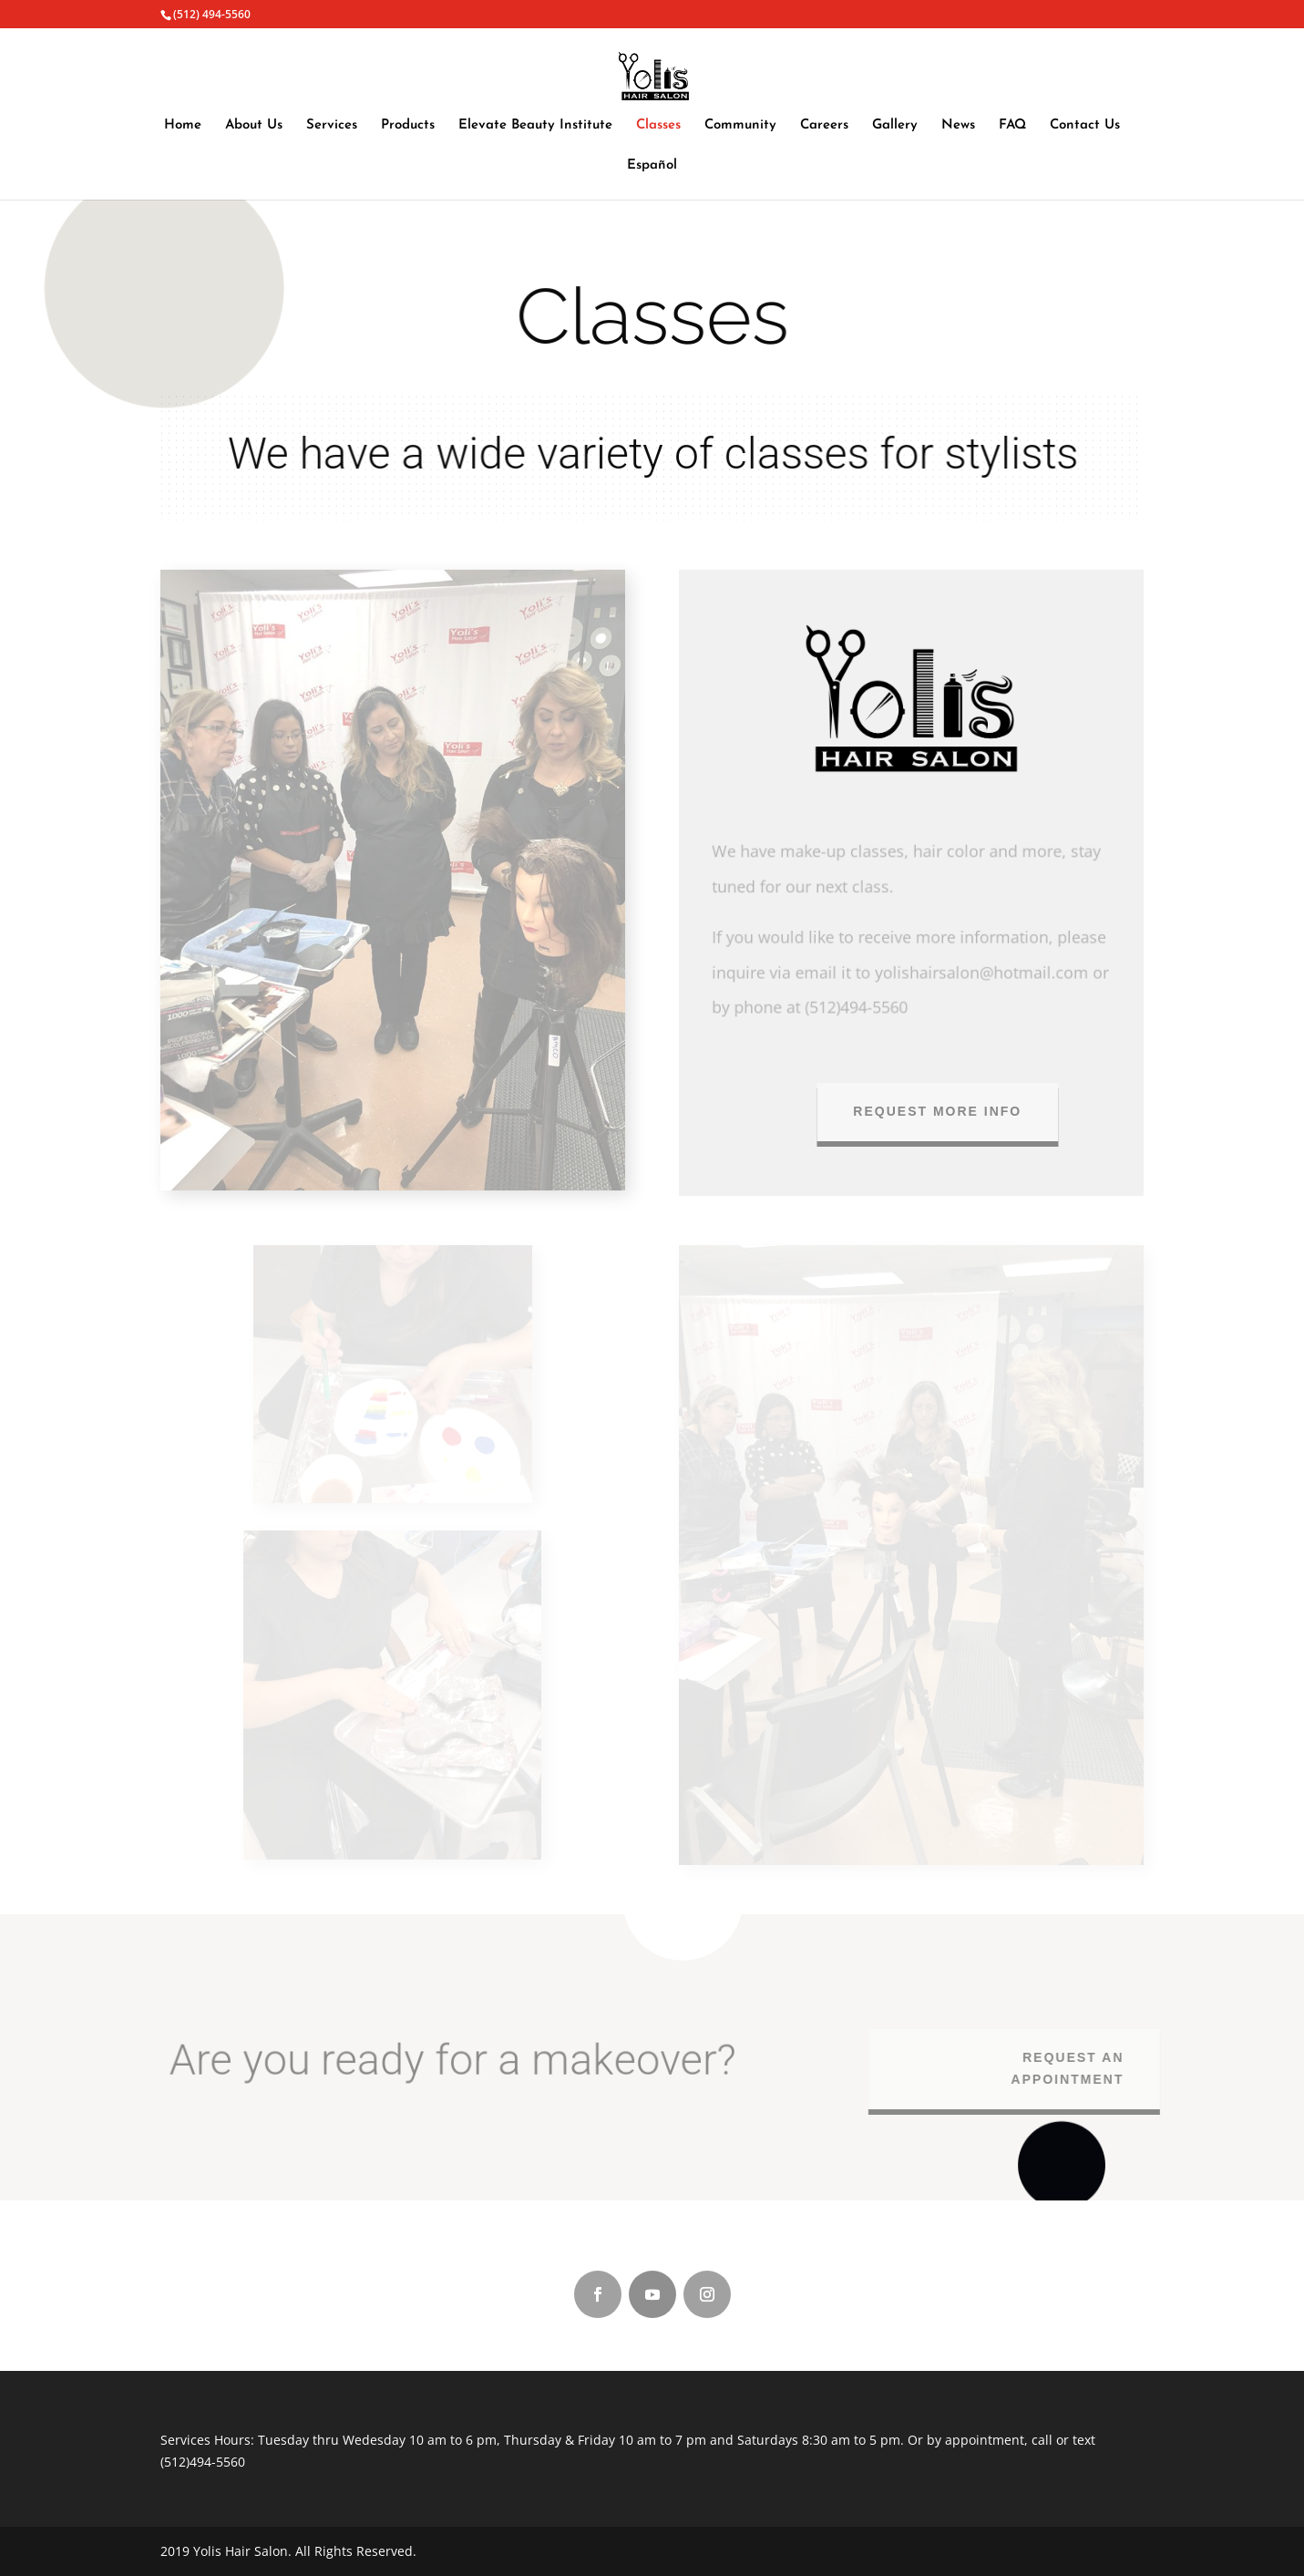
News (958, 125)
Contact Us (1085, 125)
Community (740, 125)
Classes (658, 125)
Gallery (895, 125)
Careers (824, 125)
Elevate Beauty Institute (535, 125)
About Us (253, 125)
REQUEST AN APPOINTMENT (1075, 2068)
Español (652, 166)
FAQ (1012, 125)
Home (182, 125)
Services (331, 125)
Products (408, 125)
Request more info (950, 1111)
